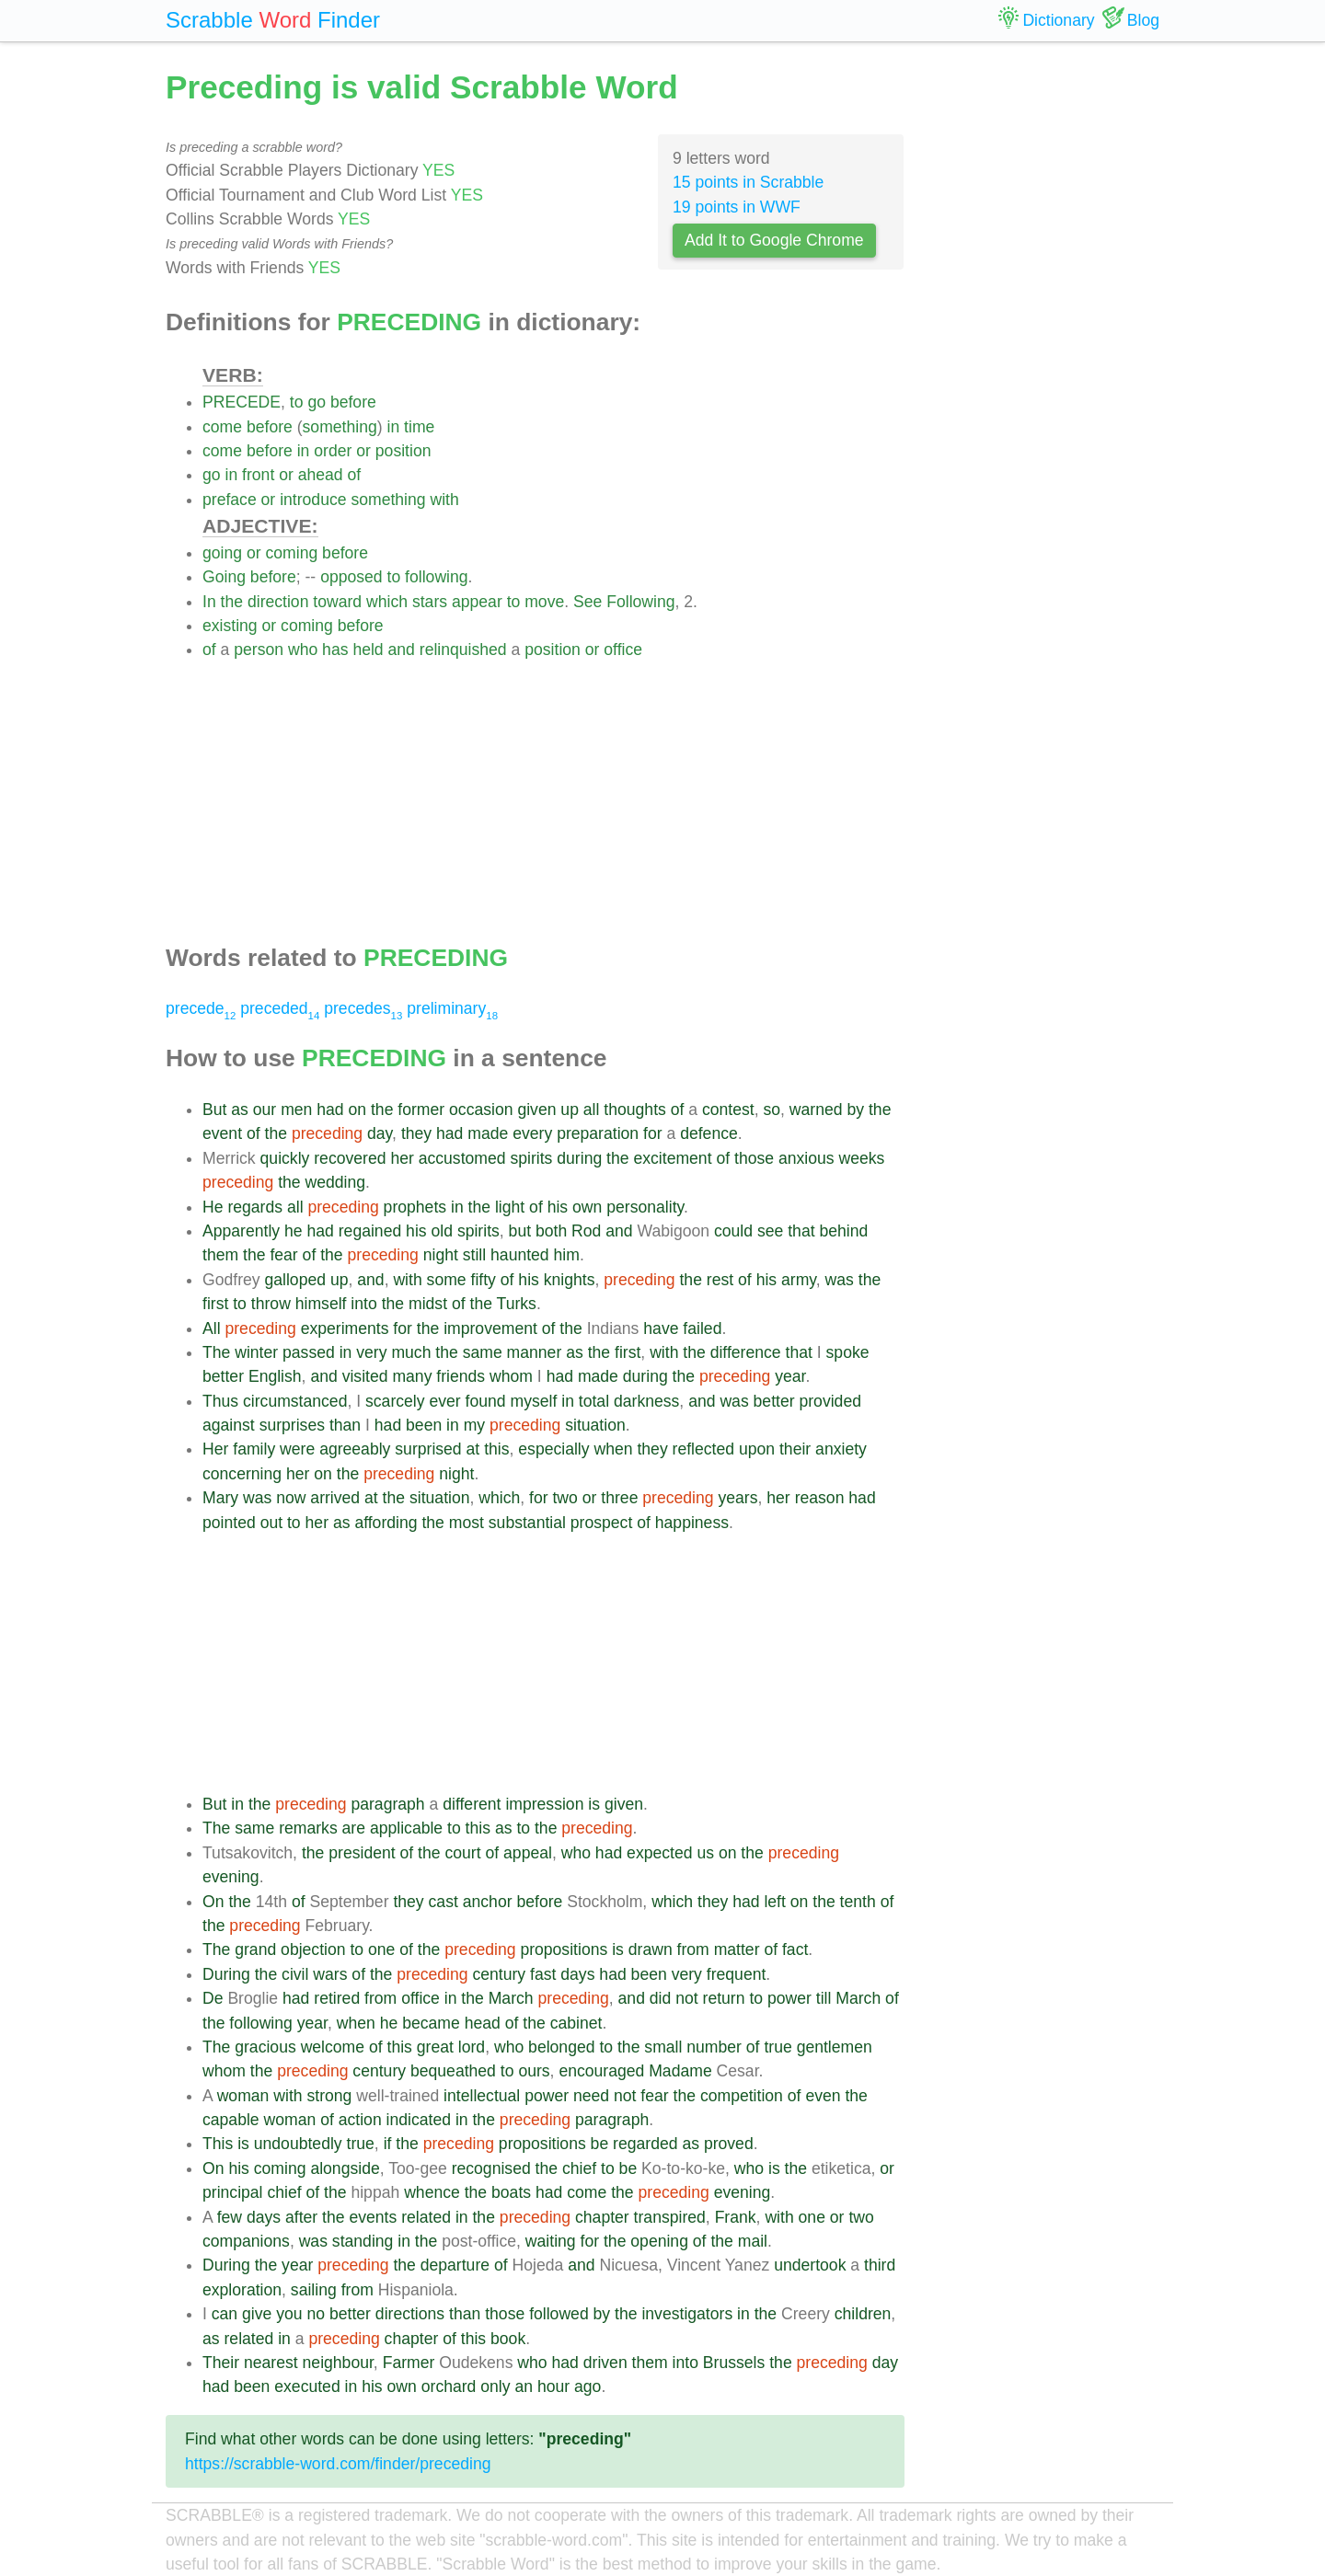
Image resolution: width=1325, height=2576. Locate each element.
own (587, 1207)
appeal (527, 1853)
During (226, 1974)
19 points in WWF (737, 207)
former (421, 1109)
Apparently (241, 1231)
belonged (561, 2047)
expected (659, 1853)
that (801, 1231)
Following (640, 601)
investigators (686, 2314)
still (474, 1255)
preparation (598, 1133)
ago (587, 2386)
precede (201, 1008)
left (774, 1901)
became (431, 2023)
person (258, 649)
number (714, 2047)
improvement (490, 1328)
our (264, 1109)
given (536, 1109)
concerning (242, 1474)
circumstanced (295, 1401)
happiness (692, 1522)
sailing (314, 2290)
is (594, 1804)
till (824, 1998)
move (544, 601)
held (367, 649)
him (567, 1255)
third (879, 2265)
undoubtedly (298, 2143)
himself (321, 1303)
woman (243, 2096)
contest (728, 1109)
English (275, 1376)
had (330, 1109)
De (213, 1998)
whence (432, 2192)
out (271, 1522)
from (693, 1949)
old (442, 1231)
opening (659, 2241)
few (229, 2217)
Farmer (409, 2362)
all (591, 1109)
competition (741, 2096)
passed (308, 1352)
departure (455, 2265)
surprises (292, 1425)
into (363, 1303)
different (472, 1804)
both (551, 1231)
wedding (335, 1182)
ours (533, 2071)
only (495, 2386)
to (297, 402)
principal (232, 2192)
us (705, 1853)
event (222, 1133)
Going (224, 577)
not (686, 1998)
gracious (265, 2047)
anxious (806, 1158)
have (660, 1328)
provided (830, 1401)
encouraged (601, 2071)
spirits (531, 1158)
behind (843, 1231)
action (360, 2119)
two (564, 1498)
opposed (351, 577)
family (254, 1449)
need (591, 2096)
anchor (488, 1901)
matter (737, 1949)
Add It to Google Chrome (774, 240)
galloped (295, 1280)
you (289, 2314)
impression (544, 1804)
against (228, 1425)
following (436, 577)
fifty (483, 1280)
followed (559, 2314)
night (440, 1255)
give (256, 2314)
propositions (563, 1949)
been (424, 1425)
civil (295, 1974)
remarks (308, 1828)
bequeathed (453, 2071)
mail (752, 2241)
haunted (519, 1255)
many (412, 1376)
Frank (735, 2217)
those (754, 1158)
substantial (527, 1522)
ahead (320, 475)
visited (365, 1376)
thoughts (635, 1109)
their (795, 1449)
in (393, 427)
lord (471, 2047)
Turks (516, 1303)
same (482, 1352)
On (213, 1901)
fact (795, 1949)
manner (534, 1352)
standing (363, 2241)
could (733, 1231)
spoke (848, 1352)
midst (428, 1303)
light (509, 1207)
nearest (271, 2362)
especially (553, 1449)
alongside (344, 2168)
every (532, 1133)
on (358, 1109)
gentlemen (834, 2047)
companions (246, 2241)
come (222, 427)
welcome (332, 2047)
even (822, 2096)
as (239, 1109)
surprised (428, 1449)
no (315, 2314)
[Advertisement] (553, 791)
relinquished (463, 649)
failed (702, 1328)
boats (511, 2192)
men (296, 1109)
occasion (481, 1109)
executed (307, 2386)
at (473, 1449)
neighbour (338, 2362)
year (790, 1376)
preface (229, 499)
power (789, 1998)
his (558, 1207)
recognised (491, 2168)
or (363, 451)
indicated (418, 2119)
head (483, 2023)
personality (645, 1207)
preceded (279, 1008)
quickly (285, 1158)
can (224, 2314)
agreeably (354, 1449)
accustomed (462, 1158)
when (612, 1449)
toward (337, 601)
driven (605, 2362)
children (863, 2314)
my (474, 1425)
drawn (650, 1949)
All (211, 1328)
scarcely (395, 1401)
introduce (313, 499)
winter (256, 1352)
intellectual (482, 2096)
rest (720, 1280)
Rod (586, 1231)
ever (444, 1401)
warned (816, 1109)
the (232, 601)
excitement (672, 1158)
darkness (646, 1401)
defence (709, 1133)
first (215, 1303)
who (302, 649)
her (401, 1158)
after (301, 2217)
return (724, 1998)
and (401, 649)
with (444, 499)
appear (477, 601)
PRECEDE (241, 402)
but (520, 1231)
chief (579, 2168)
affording (385, 1522)
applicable (406, 1828)
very (371, 1352)
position (403, 451)
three (619, 1498)
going (222, 553)
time (419, 427)
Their (220, 2362)
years (737, 1498)
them (220, 1255)
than (345, 1425)
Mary (220, 1498)
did (660, 1998)
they (416, 1133)
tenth (858, 1901)
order (332, 451)
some (447, 1280)
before (353, 402)
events (373, 2217)
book (507, 2338)
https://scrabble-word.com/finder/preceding (338, 2464)
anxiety (841, 1449)
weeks (862, 1158)
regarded (645, 2143)
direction (278, 601)
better (223, 1376)
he (293, 1231)
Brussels (734, 2362)
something (340, 427)
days (577, 1974)
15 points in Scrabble (748, 182)
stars (429, 601)
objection (313, 1949)
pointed (229, 1522)
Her (215, 1449)
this (496, 1449)
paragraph (387, 1804)
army (798, 1280)
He (213, 1207)
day (379, 1133)
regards (254, 1207)
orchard (449, 2386)
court (462, 1853)
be (600, 2143)
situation (595, 1425)
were (297, 1449)
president (361, 1853)
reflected (703, 1449)
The (216, 1352)
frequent (736, 1974)
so (771, 1109)
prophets (415, 1207)
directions (409, 2314)
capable (230, 2119)
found (486, 1401)
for (652, 1133)
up (569, 1109)
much (411, 1352)
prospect (601, 1522)
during (579, 1158)
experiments (345, 1328)
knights (569, 1280)
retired (337, 1998)
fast (543, 1974)
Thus (220, 1401)
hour (553, 2386)
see (770, 1231)
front (258, 475)
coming (292, 553)
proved (729, 2143)
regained (370, 1231)
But (214, 1109)
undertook (810, 2265)
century (498, 1974)
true (777, 2047)
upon (757, 1449)
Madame (680, 2071)
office (623, 649)
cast (443, 1901)
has (335, 649)
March (511, 1998)
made (487, 1133)
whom (511, 1376)
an (523, 2386)
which (387, 601)
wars (330, 1974)
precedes (363, 1008)
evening (230, 1877)
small (663, 2047)
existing (230, 625)
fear (283, 1255)
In (209, 601)
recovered (350, 1158)
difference (745, 1352)
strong (328, 2096)
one (381, 1949)
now (290, 1498)
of (355, 475)
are (353, 1828)
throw (271, 1303)
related (426, 2217)
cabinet (576, 2023)
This (217, 2143)
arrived (335, 1498)
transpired (670, 2217)
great (435, 2047)
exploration (242, 2290)
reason (820, 1498)
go (316, 402)
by (855, 1109)
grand (255, 1949)
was (839, 1280)
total (594, 1401)
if (388, 2143)
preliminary (452, 1008)
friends (460, 1376)
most (466, 1522)
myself (533, 1401)
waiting (550, 2241)
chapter (602, 2217)
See (587, 601)
